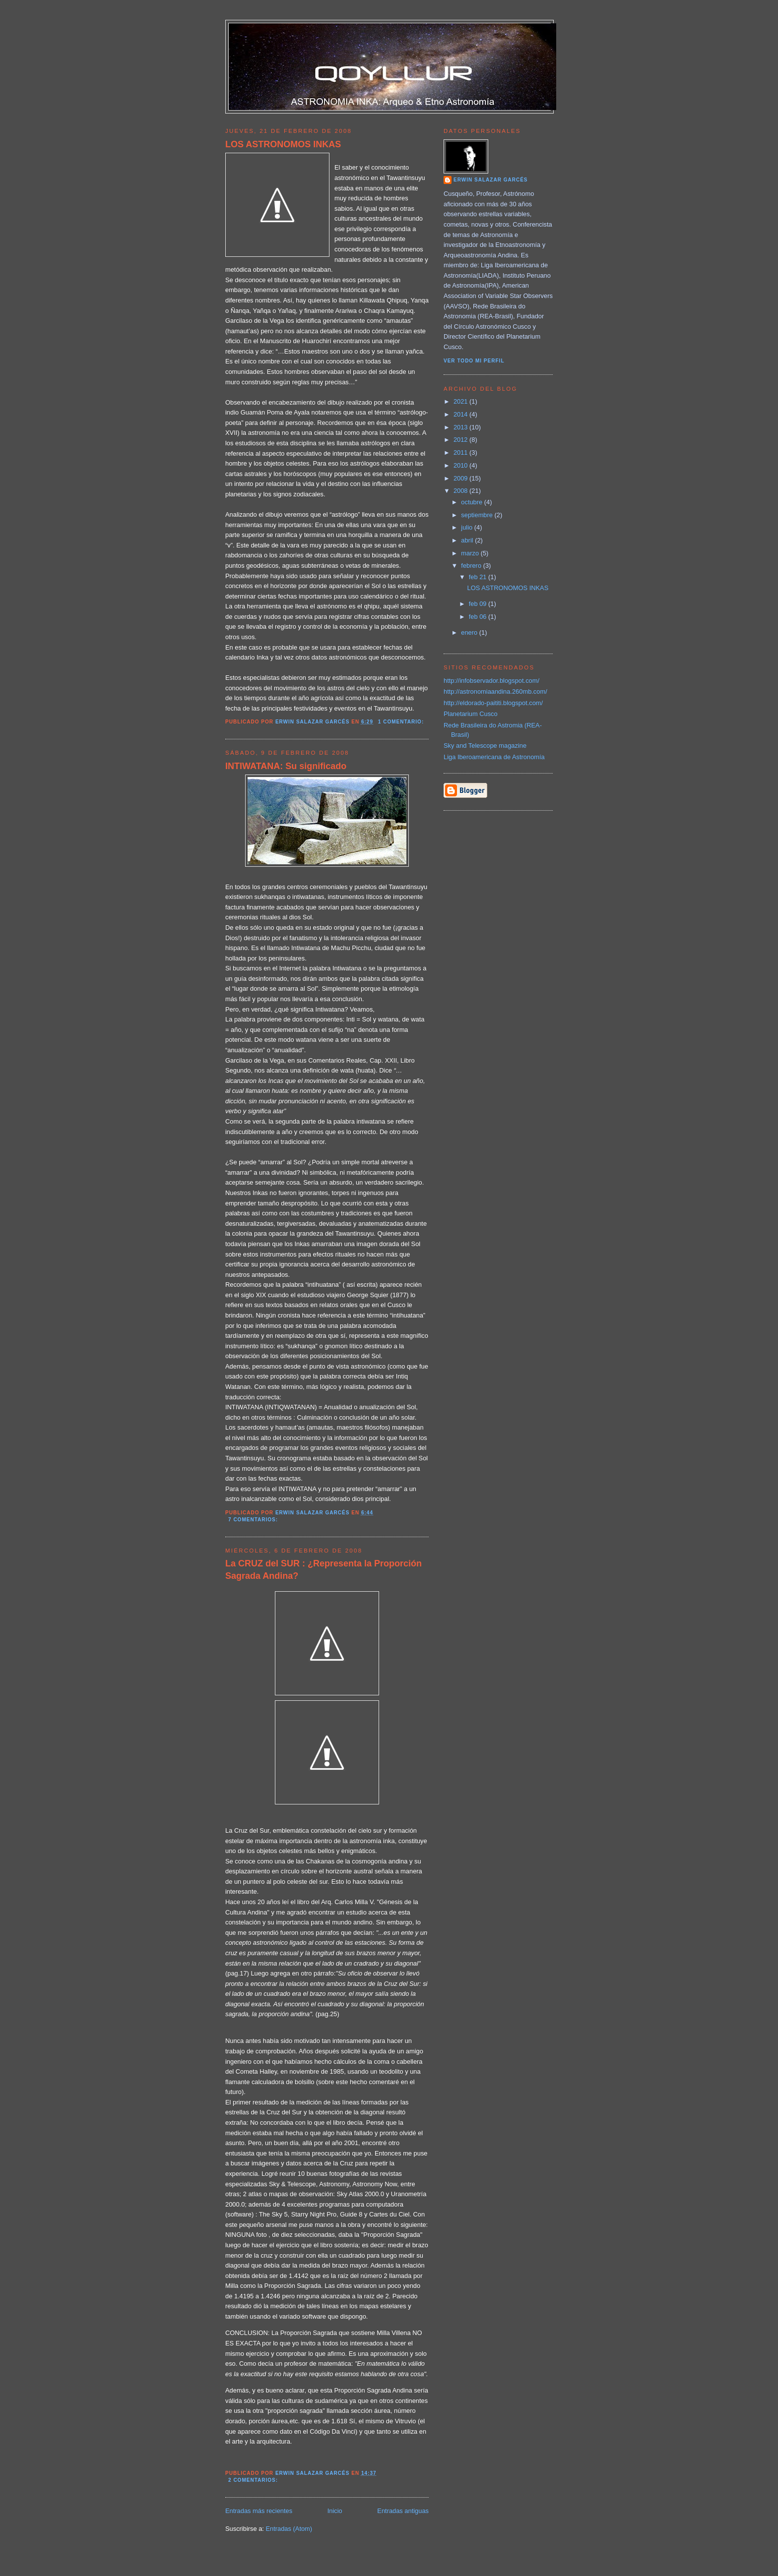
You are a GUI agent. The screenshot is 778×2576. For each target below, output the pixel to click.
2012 (461, 439)
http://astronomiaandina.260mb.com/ (495, 691)
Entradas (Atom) (288, 2528)
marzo (470, 553)
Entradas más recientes (258, 2511)
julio (467, 527)
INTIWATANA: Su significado (285, 766)
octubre (472, 502)
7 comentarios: (254, 1519)
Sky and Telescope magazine (485, 745)
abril (468, 540)
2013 (461, 427)
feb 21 (478, 577)
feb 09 (478, 603)
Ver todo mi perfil (474, 360)
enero (470, 632)
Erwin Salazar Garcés (491, 179)
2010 (461, 465)
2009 (461, 478)
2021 (461, 401)
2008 (461, 490)
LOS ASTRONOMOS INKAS (283, 144)
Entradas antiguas (403, 2511)
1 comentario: (402, 721)
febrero (472, 565)
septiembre (477, 515)
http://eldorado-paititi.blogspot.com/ (493, 703)
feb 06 (478, 616)
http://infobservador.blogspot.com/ (491, 680)
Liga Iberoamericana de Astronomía (494, 757)
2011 (461, 452)
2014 (461, 414)
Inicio (334, 2511)
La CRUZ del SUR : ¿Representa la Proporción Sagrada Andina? (323, 1569)
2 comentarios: (254, 2480)
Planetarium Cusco (471, 714)
